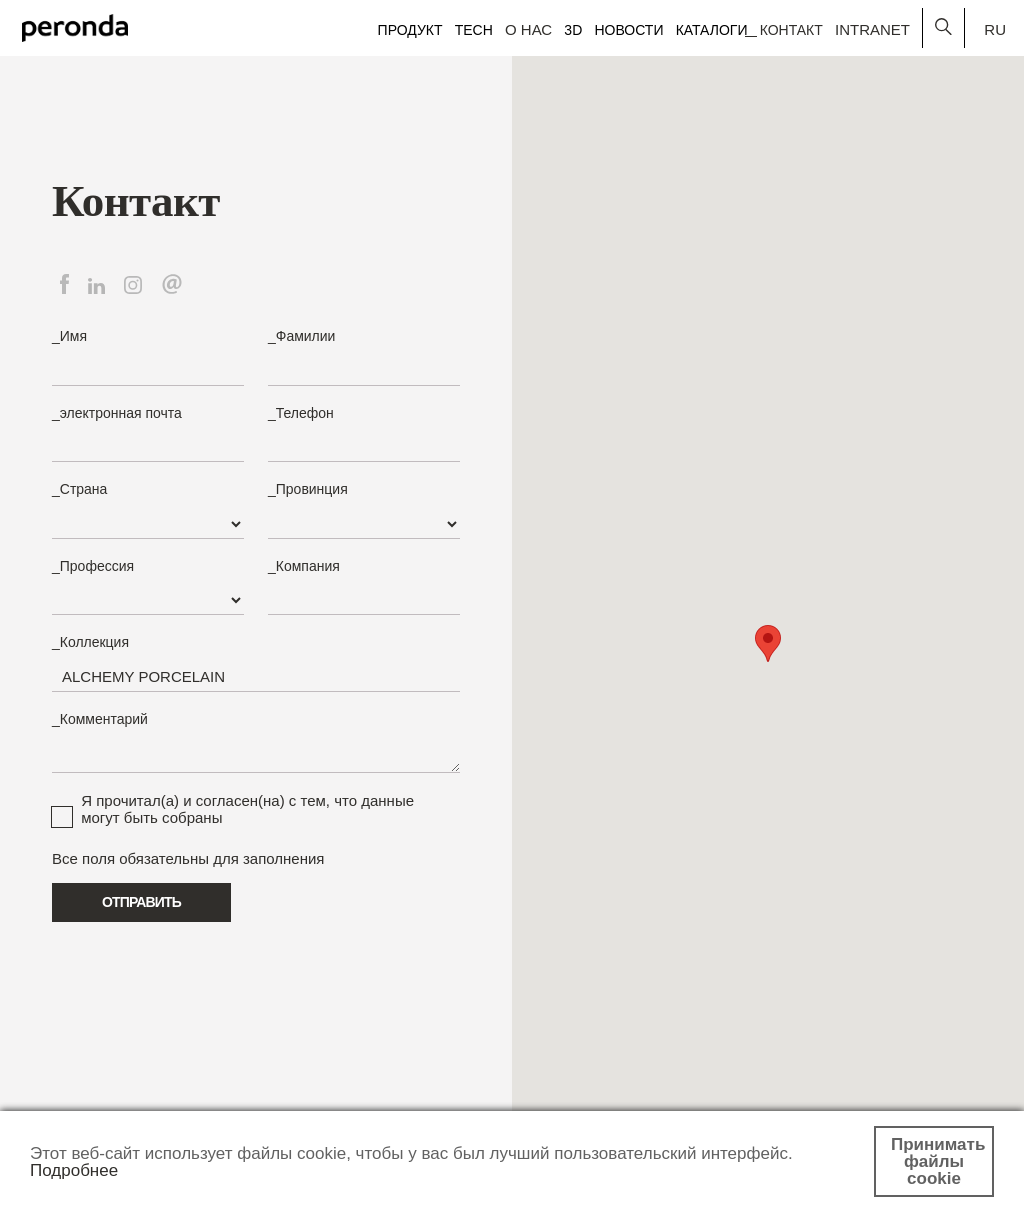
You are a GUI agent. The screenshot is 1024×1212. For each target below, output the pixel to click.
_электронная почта (117, 413)
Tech (474, 30)
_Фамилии (301, 336)
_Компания (304, 566)
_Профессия (93, 566)
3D (573, 30)
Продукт (410, 30)
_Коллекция (90, 642)
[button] (768, 643)
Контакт (791, 30)
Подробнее (74, 1170)
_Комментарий (100, 719)
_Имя (69, 336)
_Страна (79, 489)
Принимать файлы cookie (938, 1161)
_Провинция (308, 489)
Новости (628, 30)
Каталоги (712, 30)
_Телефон (301, 413)
